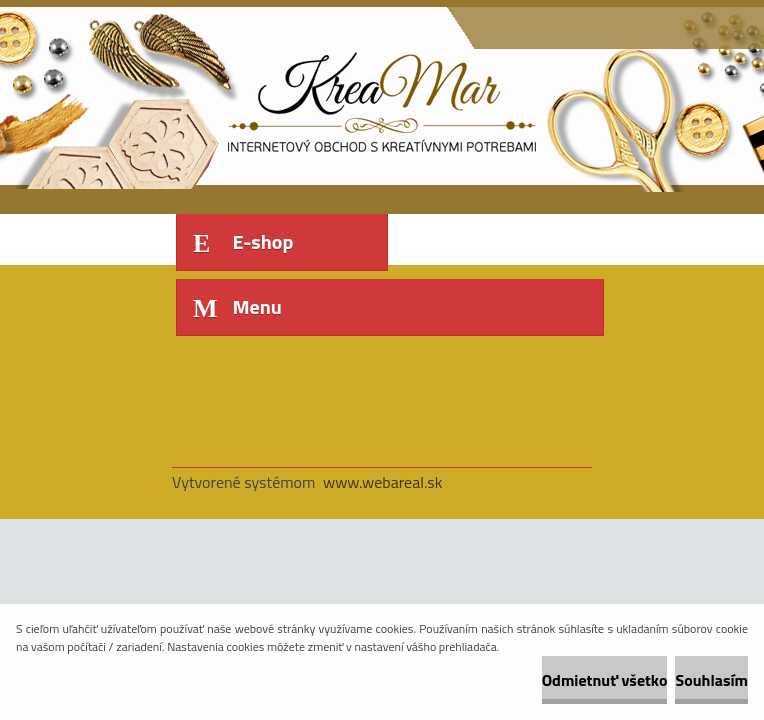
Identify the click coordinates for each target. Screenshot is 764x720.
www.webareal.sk (383, 482)
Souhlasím (711, 680)
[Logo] (309, 97)
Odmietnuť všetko (605, 680)
